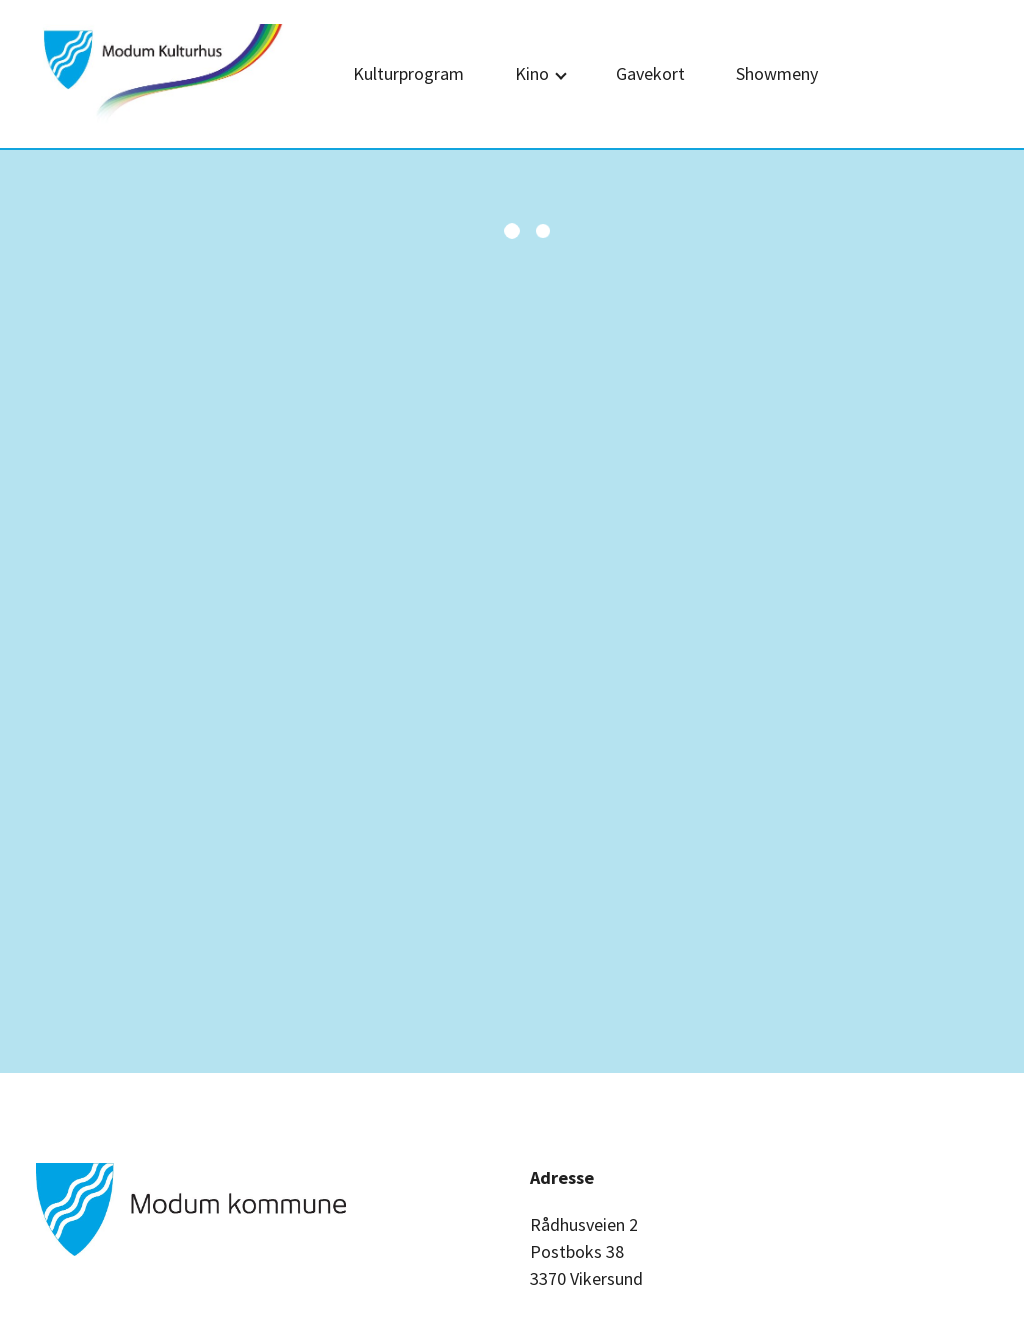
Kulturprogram (408, 73)
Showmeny (777, 73)
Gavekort (650, 73)
